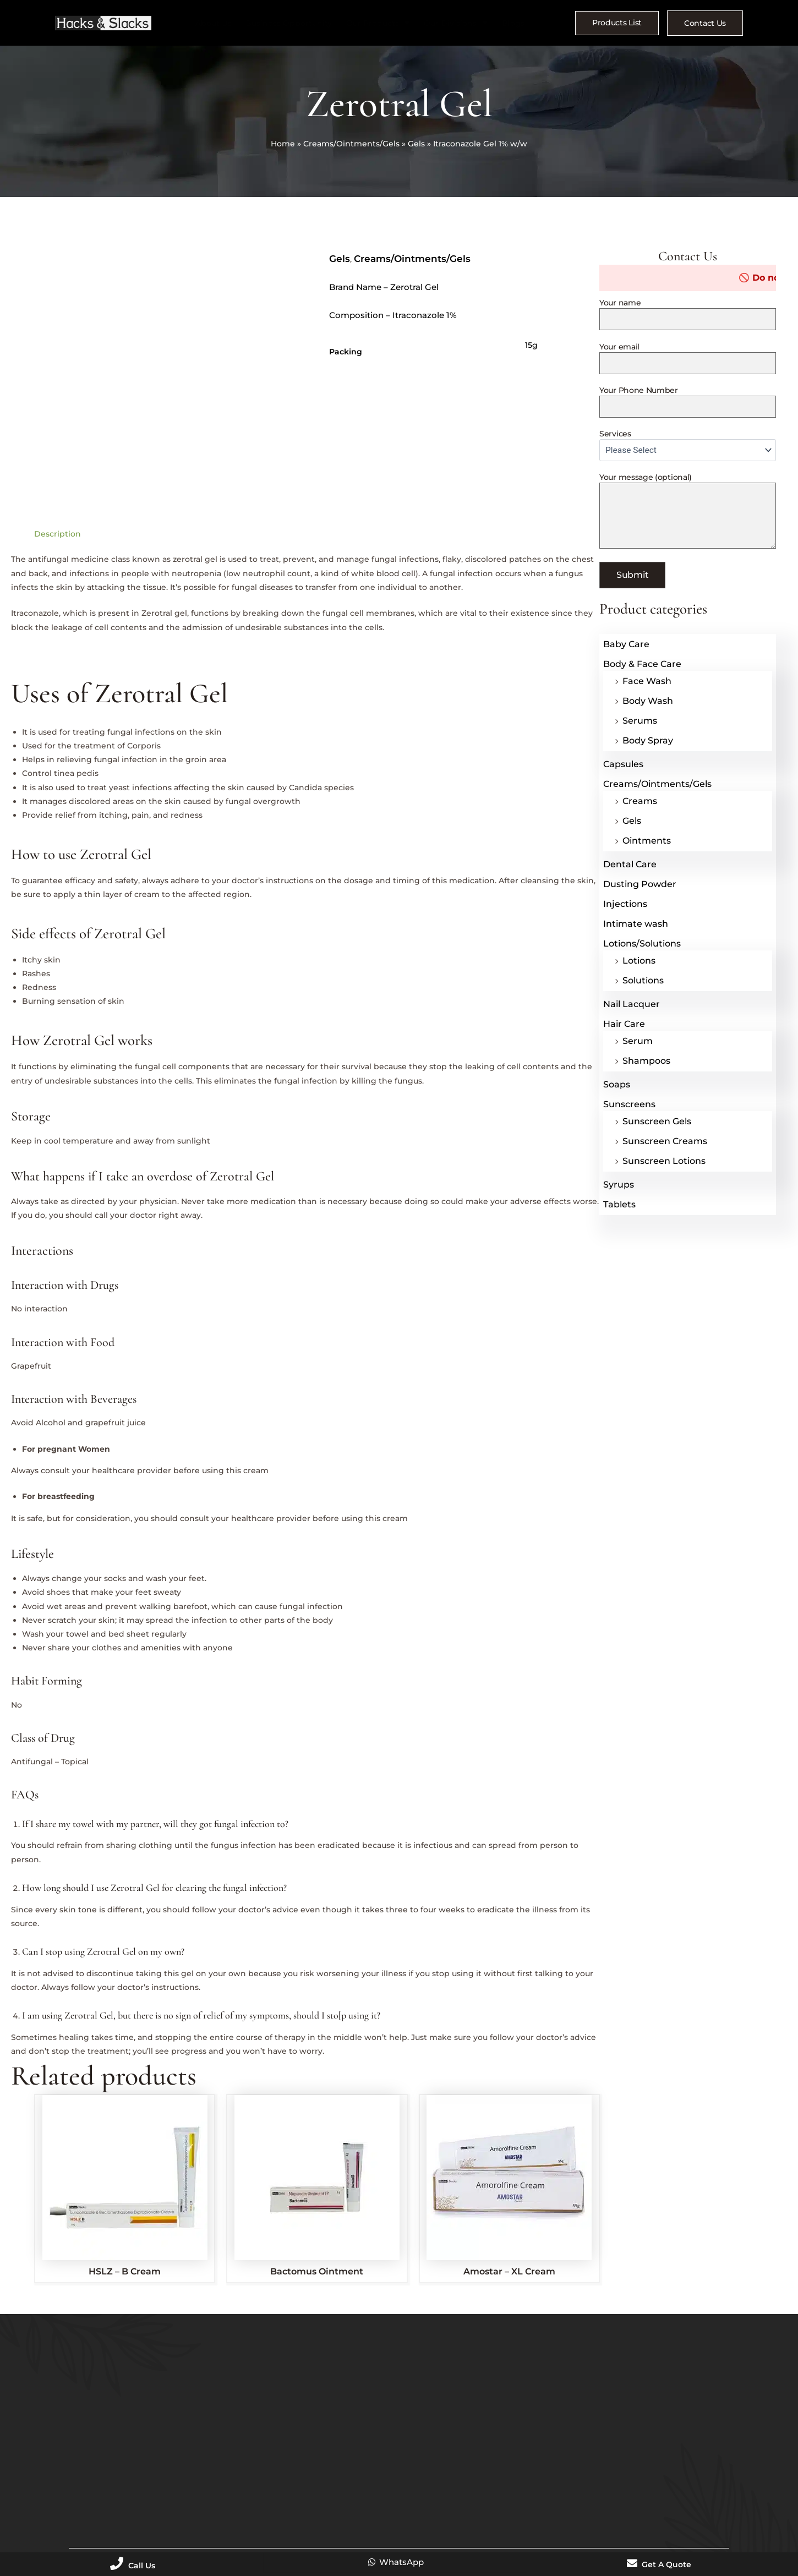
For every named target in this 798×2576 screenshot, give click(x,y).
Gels (416, 144)
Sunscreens (629, 1104)
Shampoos (646, 1060)
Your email (687, 358)
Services (687, 445)
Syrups (618, 1184)
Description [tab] (57, 534)
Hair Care (624, 1024)
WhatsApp (395, 2562)
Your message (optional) (687, 512)
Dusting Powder (639, 884)
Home (283, 144)
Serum (637, 1041)
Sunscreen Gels (656, 1121)
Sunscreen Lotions (664, 1161)
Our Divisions (453, 24)
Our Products (378, 24)
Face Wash (646, 681)
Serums (639, 720)
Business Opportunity (292, 23)
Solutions (643, 980)
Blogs (507, 23)
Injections (625, 904)
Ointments (646, 840)
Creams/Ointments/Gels (351, 144)
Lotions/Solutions (642, 943)
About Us (219, 23)
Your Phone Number (687, 401)
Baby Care (626, 644)
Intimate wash (635, 923)
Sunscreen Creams (664, 1141)
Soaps (616, 1084)
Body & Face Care (642, 664)
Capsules (623, 764)
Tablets (619, 1204)
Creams (639, 801)
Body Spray (647, 740)
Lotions (638, 960)
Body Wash (647, 701)
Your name (687, 314)
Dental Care (630, 864)
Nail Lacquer (631, 1004)
